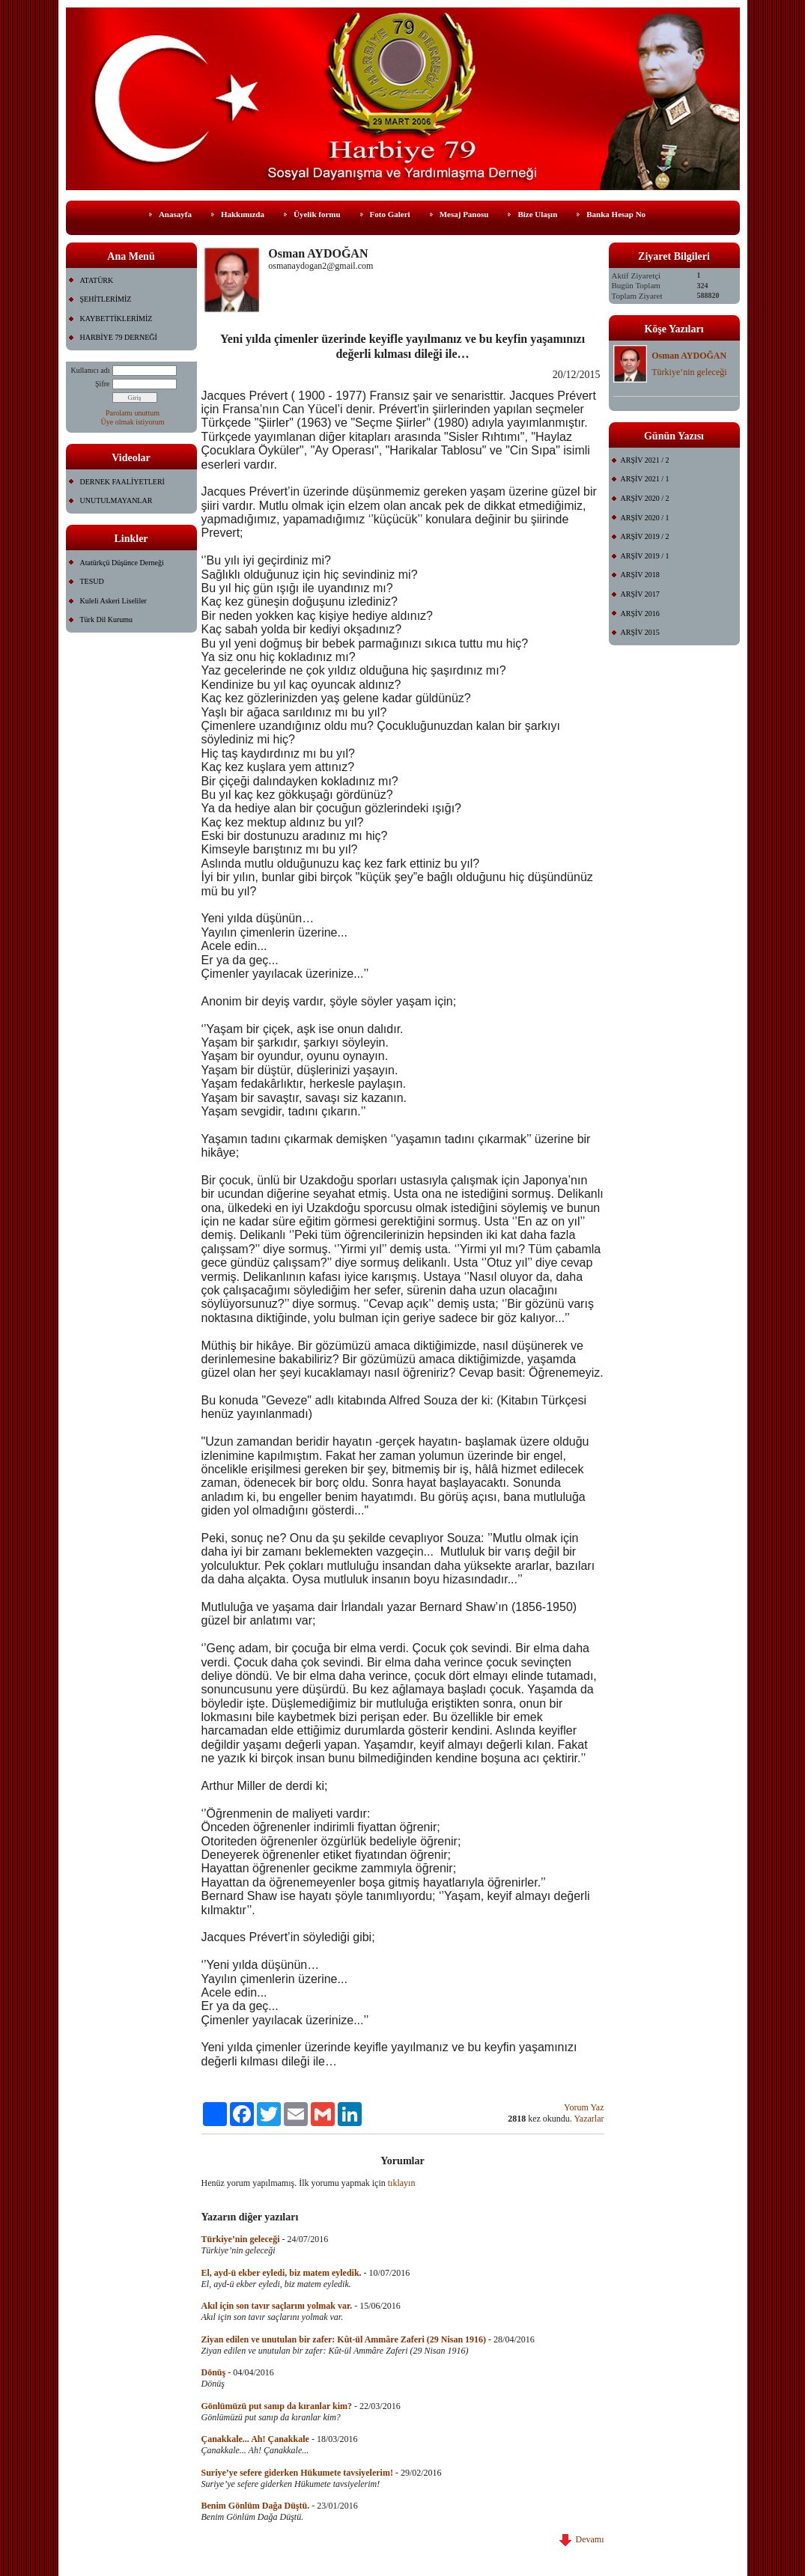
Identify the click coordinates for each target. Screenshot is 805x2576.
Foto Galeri (390, 214)
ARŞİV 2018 (640, 574)
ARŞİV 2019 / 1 (645, 556)
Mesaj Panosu (464, 214)
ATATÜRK (97, 280)
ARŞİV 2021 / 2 (645, 460)
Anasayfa (175, 214)
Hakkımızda (242, 214)
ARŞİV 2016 (640, 613)
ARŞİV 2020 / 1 (645, 518)
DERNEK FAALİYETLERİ (122, 482)
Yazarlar (589, 2118)
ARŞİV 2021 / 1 (645, 479)
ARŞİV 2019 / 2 (645, 536)
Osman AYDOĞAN (688, 355)
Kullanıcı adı (90, 370)
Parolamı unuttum (133, 413)
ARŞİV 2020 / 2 (645, 498)
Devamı (581, 2539)
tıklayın (402, 2183)
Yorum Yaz (584, 2107)
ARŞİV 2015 (640, 632)
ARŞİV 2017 (640, 594)
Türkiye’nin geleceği (688, 372)
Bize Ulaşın (537, 214)
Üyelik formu (317, 214)
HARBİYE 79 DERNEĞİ (118, 337)
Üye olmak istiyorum (133, 422)
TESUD (92, 581)
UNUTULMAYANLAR (116, 500)
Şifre (102, 384)
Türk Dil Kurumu (106, 619)
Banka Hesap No (615, 214)
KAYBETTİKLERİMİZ (116, 318)
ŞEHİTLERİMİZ (106, 299)
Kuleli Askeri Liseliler (113, 601)
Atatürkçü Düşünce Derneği (122, 562)
